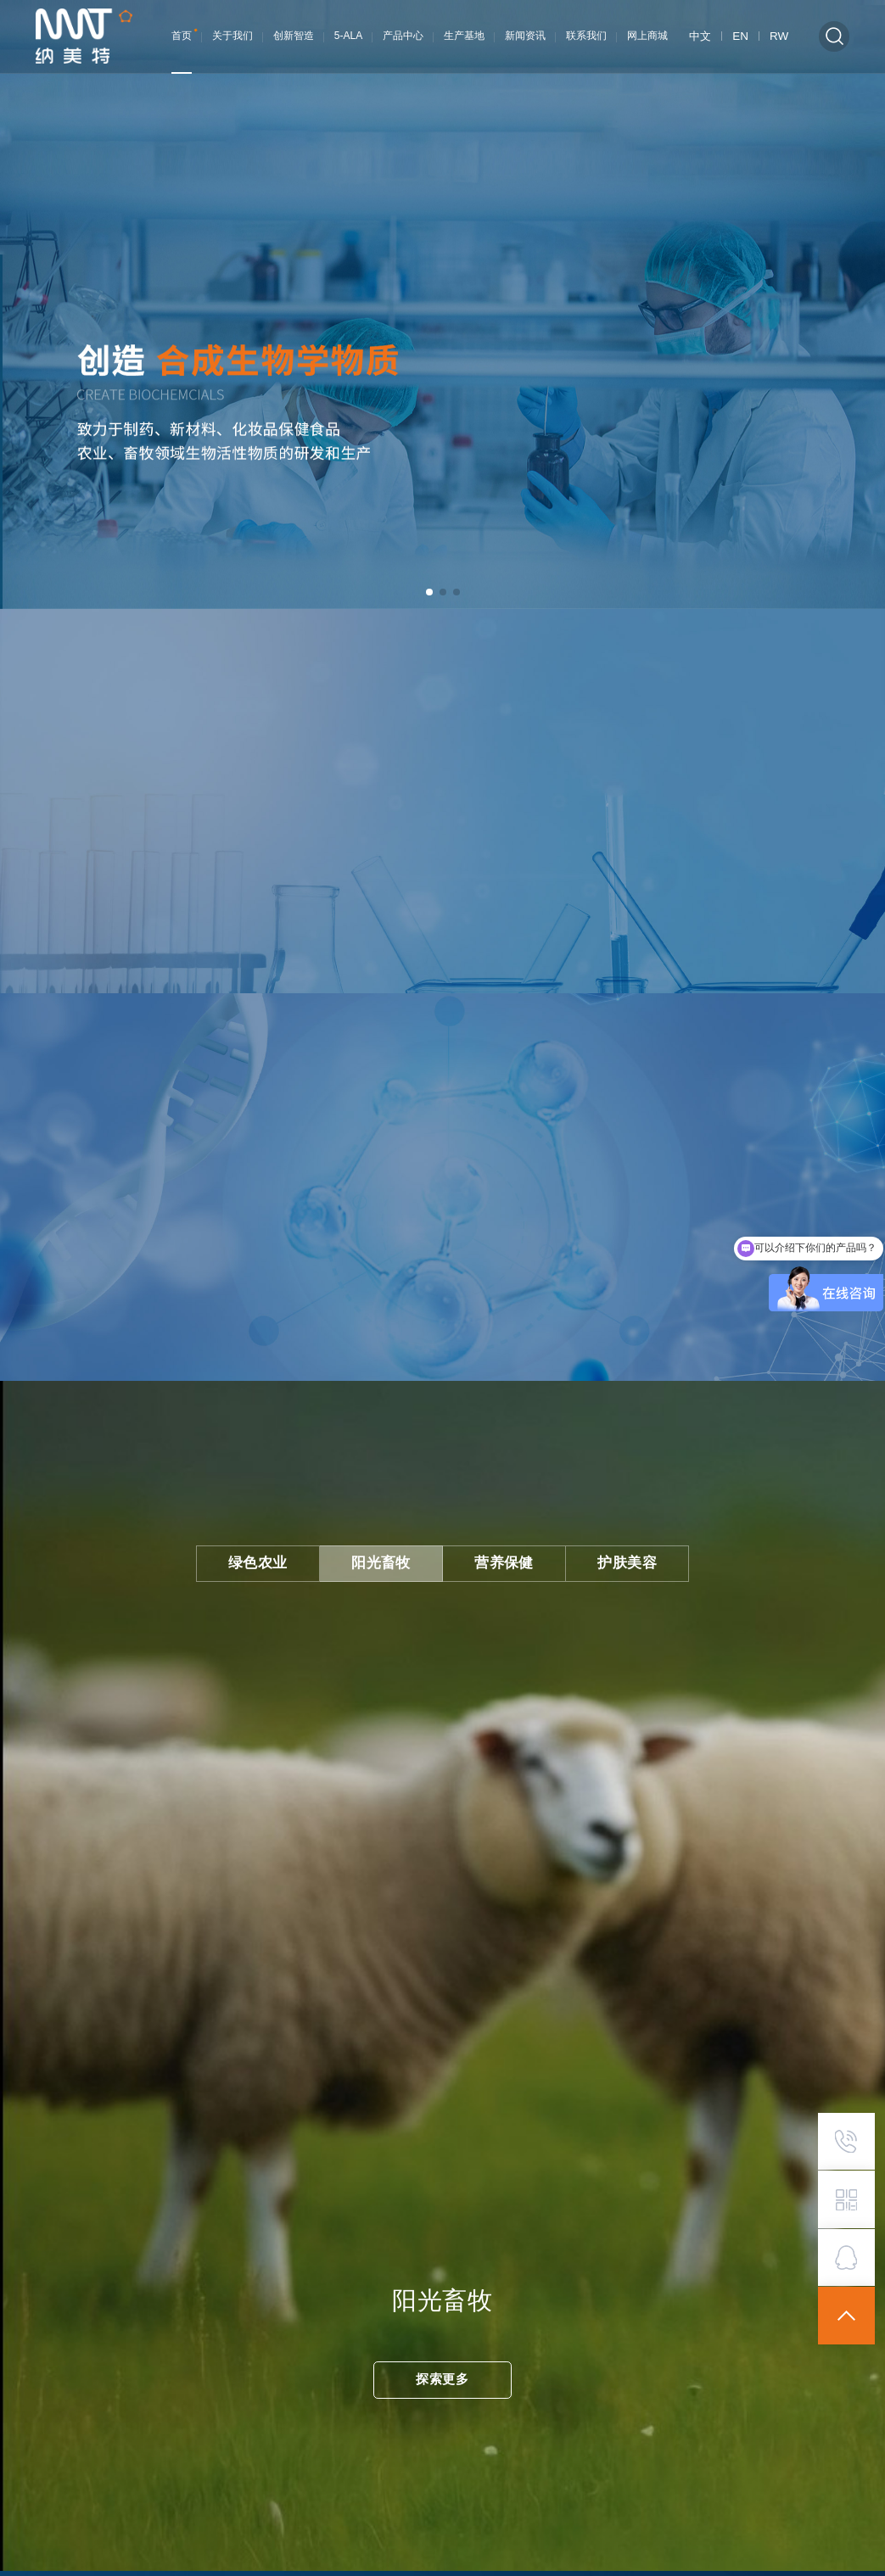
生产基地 (466, 36)
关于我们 (235, 36)
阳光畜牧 (387, 1553)
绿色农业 (277, 1553)
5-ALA (351, 36)
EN (744, 36)
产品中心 (405, 36)
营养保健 (498, 1553)
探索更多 (442, 2369)
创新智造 (296, 36)
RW (779, 36)
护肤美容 (607, 1553)
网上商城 (650, 36)
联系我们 (589, 36)
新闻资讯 (527, 36)
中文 (705, 36)
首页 (184, 36)
